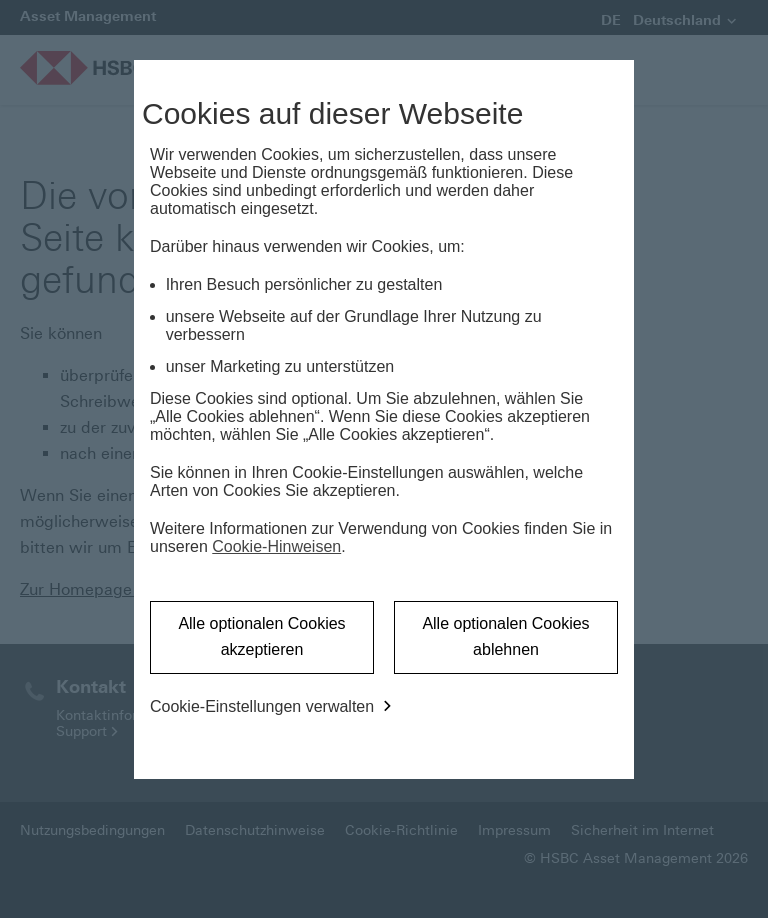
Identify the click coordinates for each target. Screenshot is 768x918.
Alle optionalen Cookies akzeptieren (261, 636)
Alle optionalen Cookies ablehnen (505, 636)
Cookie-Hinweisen (276, 546)
